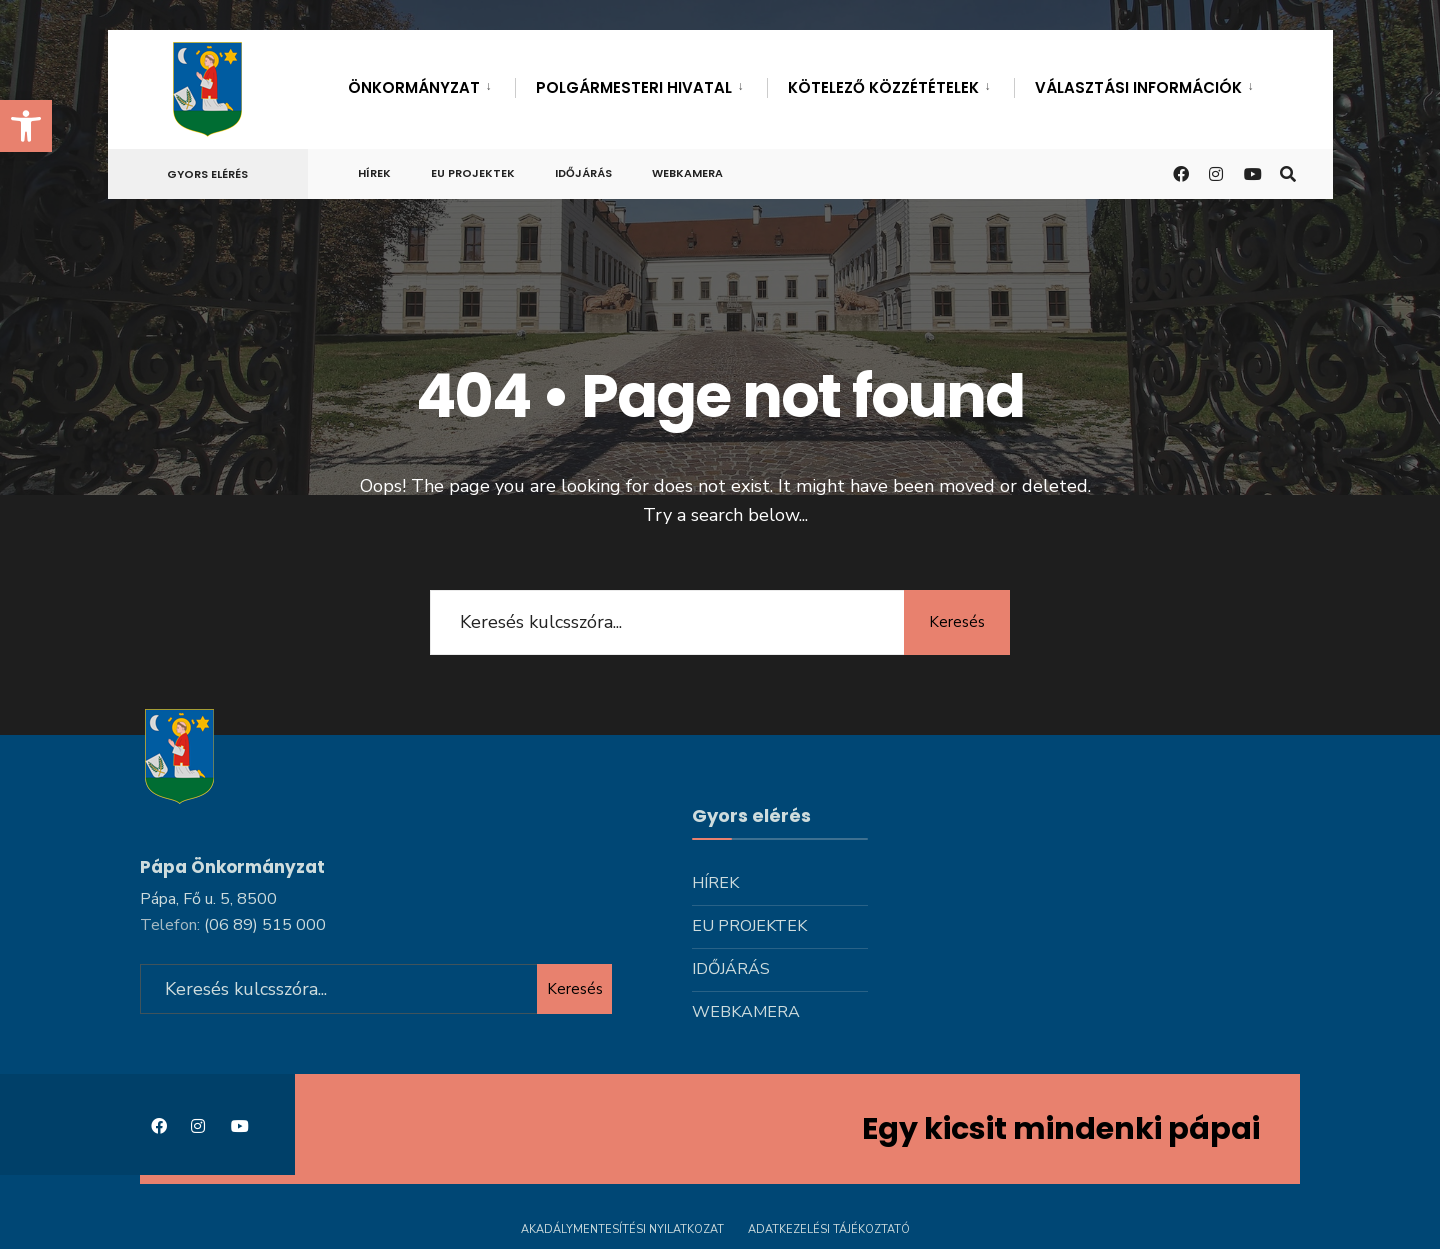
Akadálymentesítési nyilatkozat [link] (622, 1226)
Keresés (955, 622)
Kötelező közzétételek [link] (883, 87)
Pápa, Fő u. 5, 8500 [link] (208, 896)
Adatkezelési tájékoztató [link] (829, 1226)
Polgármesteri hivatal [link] (634, 87)
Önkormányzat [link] (414, 87)
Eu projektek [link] (473, 173)
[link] (26, 126)
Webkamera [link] (687, 173)
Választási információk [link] (1138, 87)
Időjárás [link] (583, 173)
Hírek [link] (374, 173)
